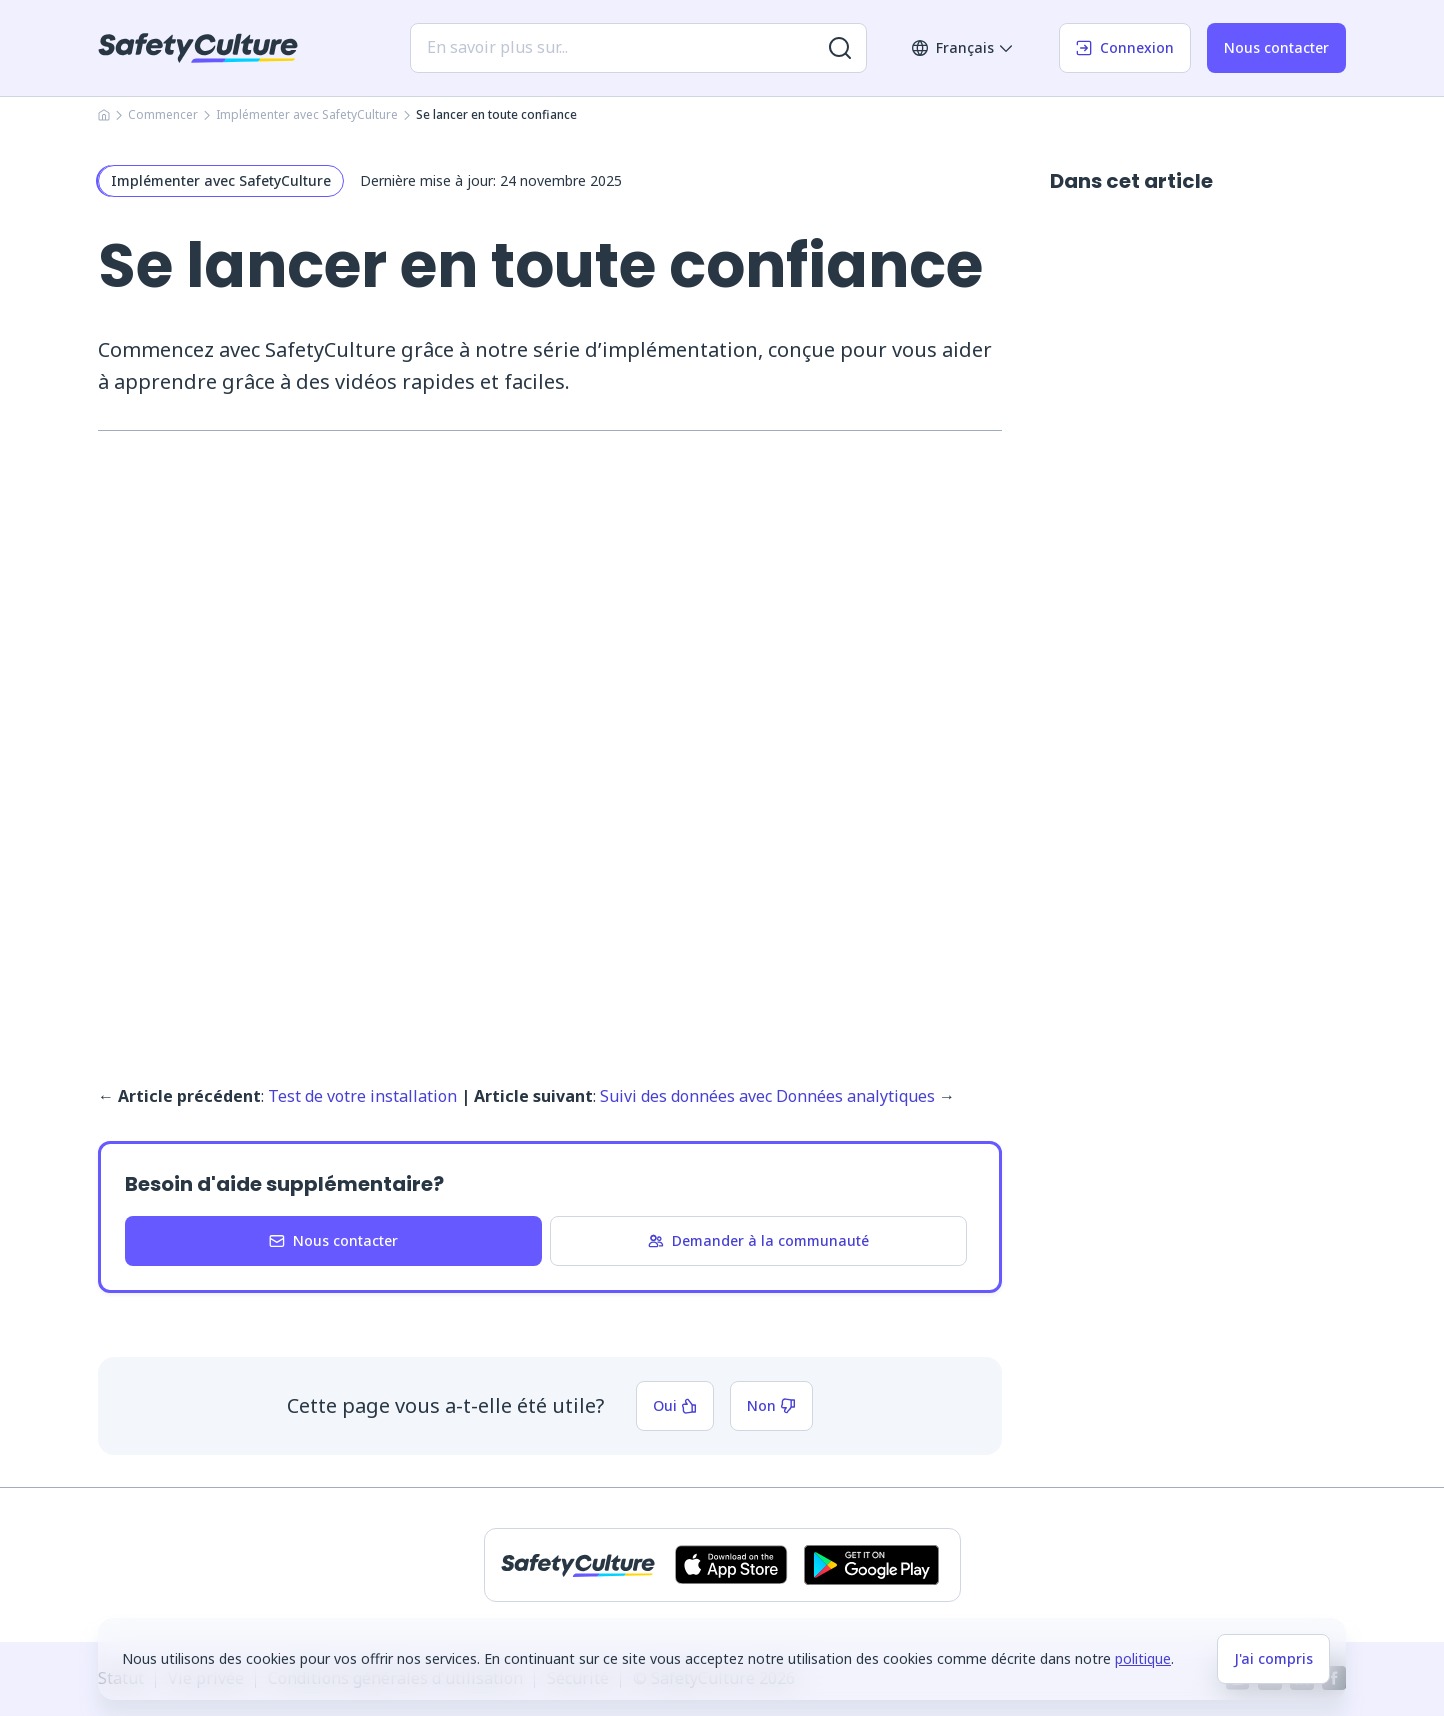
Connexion (1125, 47)
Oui (675, 1405)
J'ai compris (1273, 1658)
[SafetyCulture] (198, 48)
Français (963, 47)
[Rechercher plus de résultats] (840, 48)
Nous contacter (1276, 47)
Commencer (163, 114)
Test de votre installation (362, 1096)
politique (1143, 1658)
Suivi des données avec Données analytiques (767, 1096)
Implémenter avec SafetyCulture (307, 114)
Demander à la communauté (758, 1240)
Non (771, 1405)
